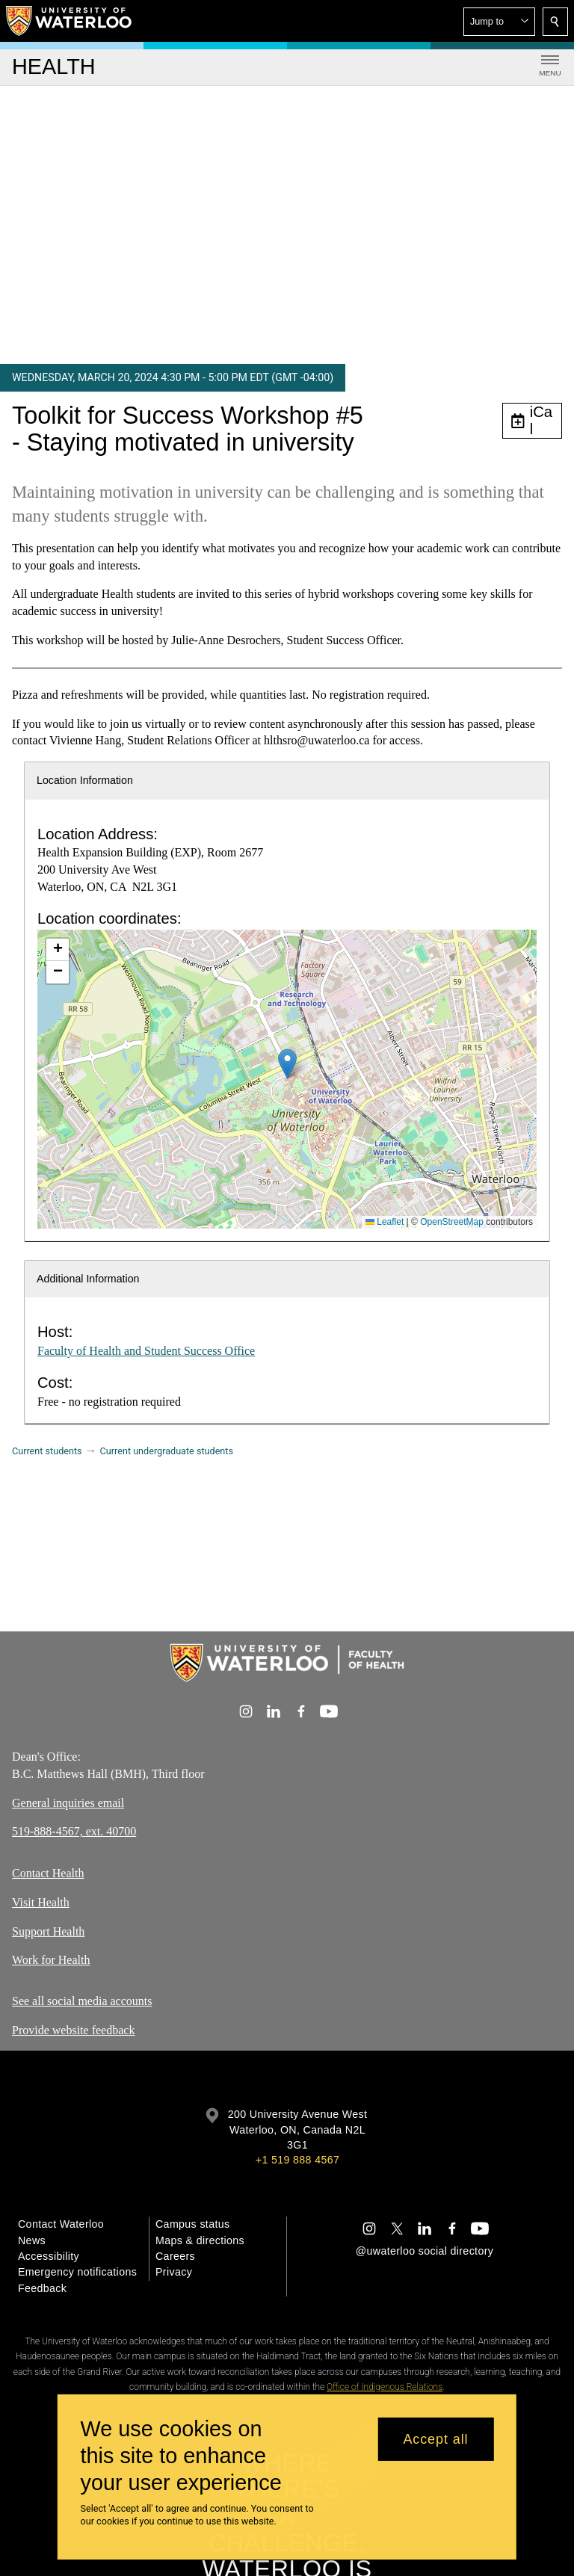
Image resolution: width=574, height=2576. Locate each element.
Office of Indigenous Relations (384, 2387)
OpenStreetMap (452, 1222)
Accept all (435, 2439)
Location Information (85, 780)
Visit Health (41, 1901)
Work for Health (51, 1959)
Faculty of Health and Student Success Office (146, 1350)
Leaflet (384, 1222)
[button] (499, 21)
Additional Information (88, 1279)
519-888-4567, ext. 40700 (74, 1832)
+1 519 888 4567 (297, 2160)
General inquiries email (68, 1803)
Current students (47, 1451)
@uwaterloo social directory (424, 2251)
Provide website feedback (73, 2030)
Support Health (48, 1930)
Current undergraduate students (166, 1451)
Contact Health (48, 1873)
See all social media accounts (82, 2001)
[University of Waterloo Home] (69, 21)
